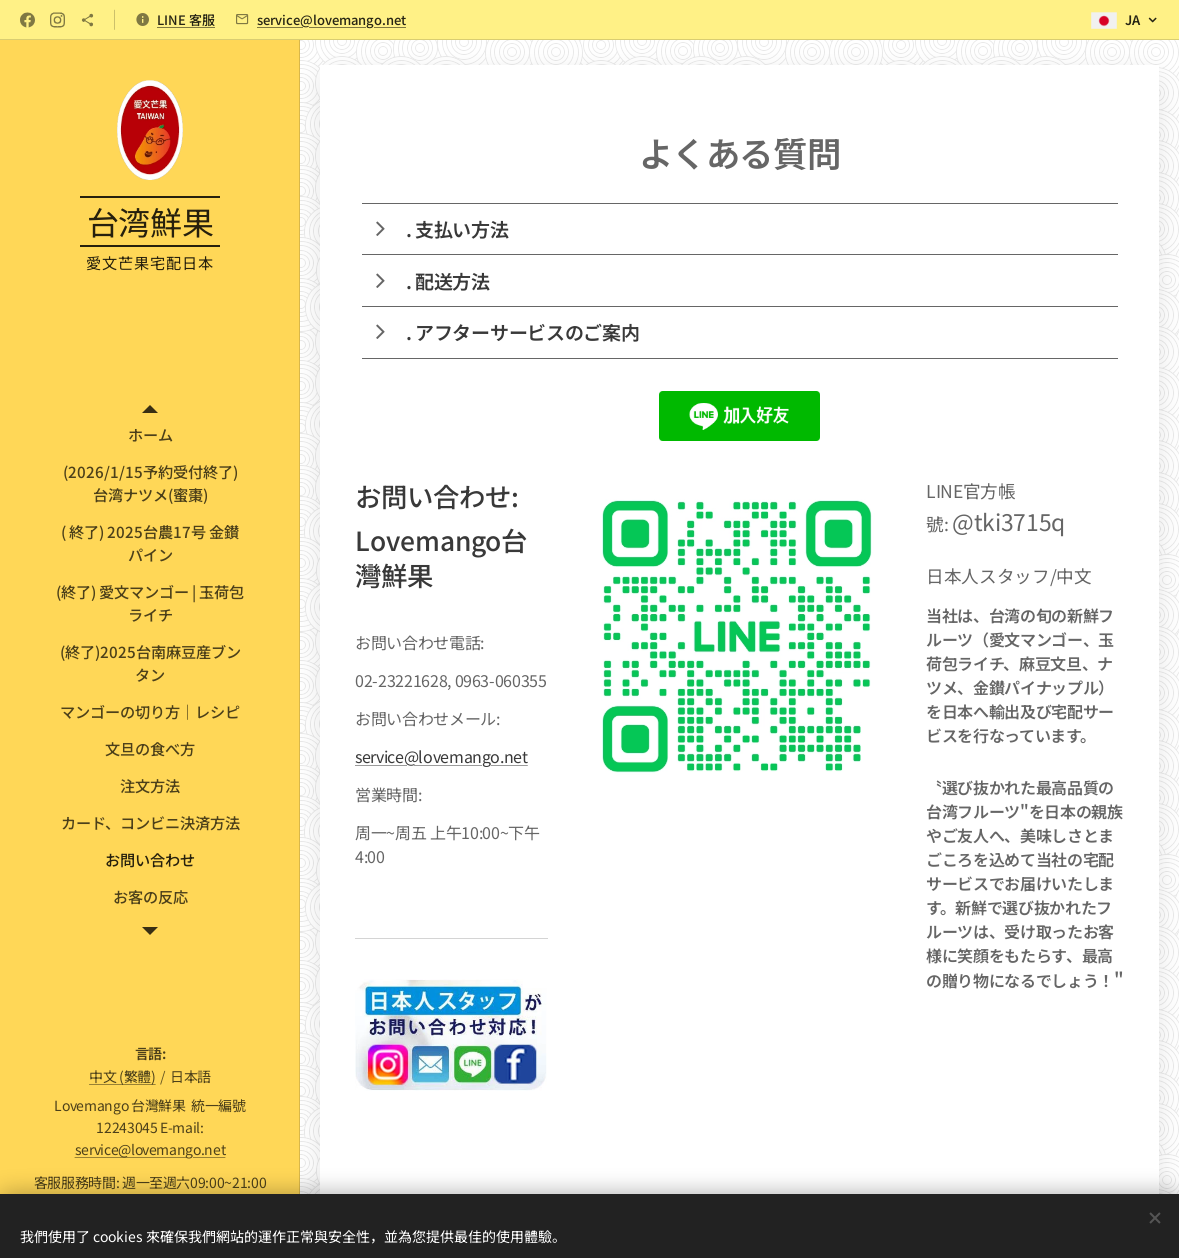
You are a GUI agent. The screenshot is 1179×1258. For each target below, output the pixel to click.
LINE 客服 (186, 19)
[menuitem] (150, 434)
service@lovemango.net (331, 19)
